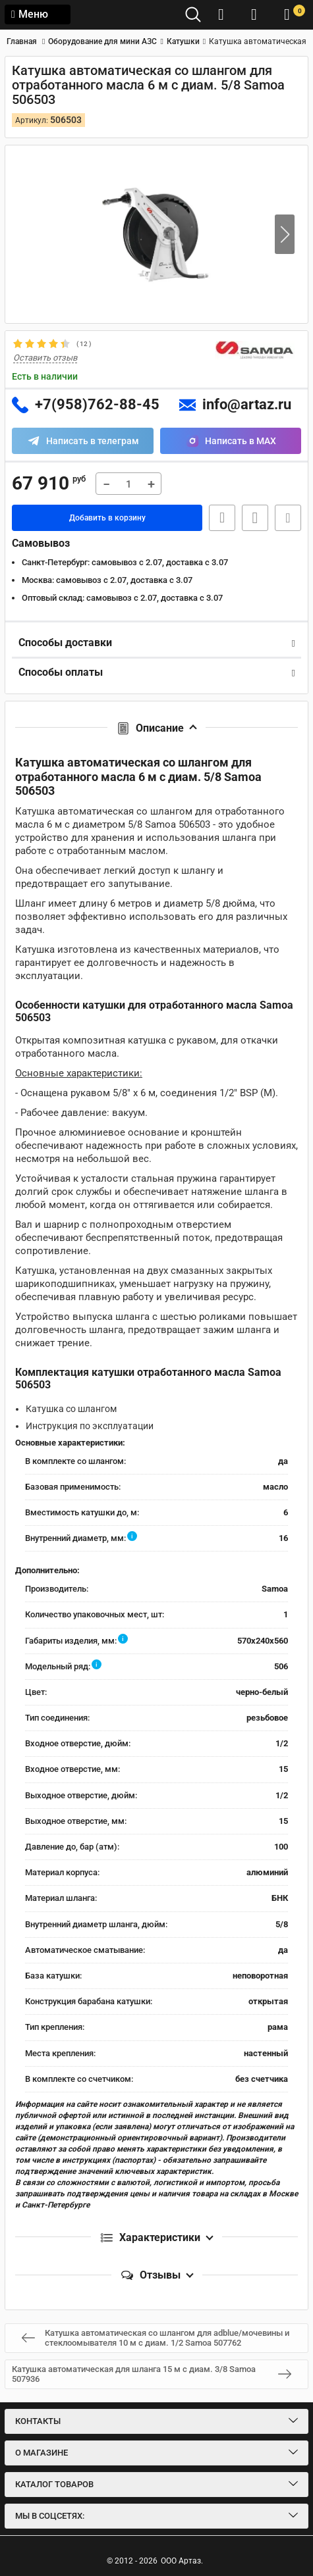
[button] (285, 234)
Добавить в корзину (107, 517)
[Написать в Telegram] (83, 441)
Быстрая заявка (222, 518)
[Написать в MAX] (231, 441)
